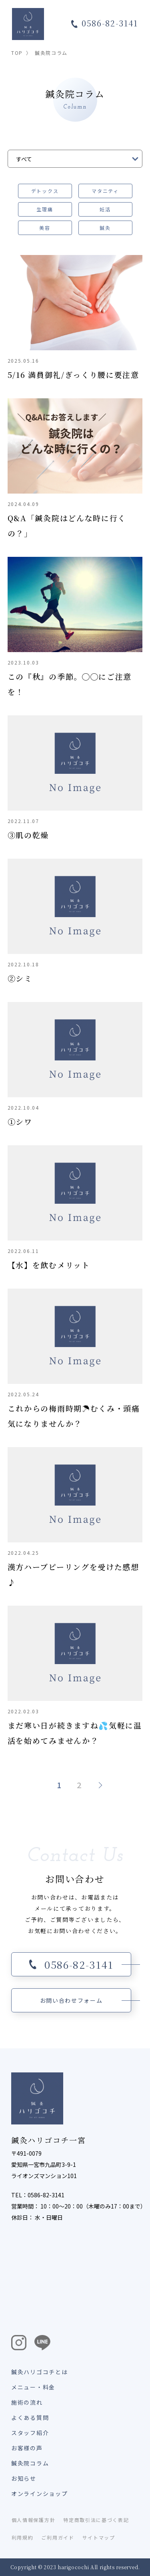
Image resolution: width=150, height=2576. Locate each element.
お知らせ (23, 2478)
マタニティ (105, 190)
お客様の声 (26, 2448)
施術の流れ (26, 2402)
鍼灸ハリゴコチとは (39, 2372)
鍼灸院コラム (30, 2463)
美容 (44, 227)
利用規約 (23, 2537)
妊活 (105, 209)
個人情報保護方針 (33, 2519)
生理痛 (44, 209)
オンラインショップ (39, 2494)
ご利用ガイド (57, 2537)
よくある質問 (30, 2417)
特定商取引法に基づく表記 (96, 2519)
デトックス (44, 190)
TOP (17, 52)
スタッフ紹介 (30, 2433)
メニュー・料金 (33, 2387)
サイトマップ (98, 2537)
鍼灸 (105, 227)
